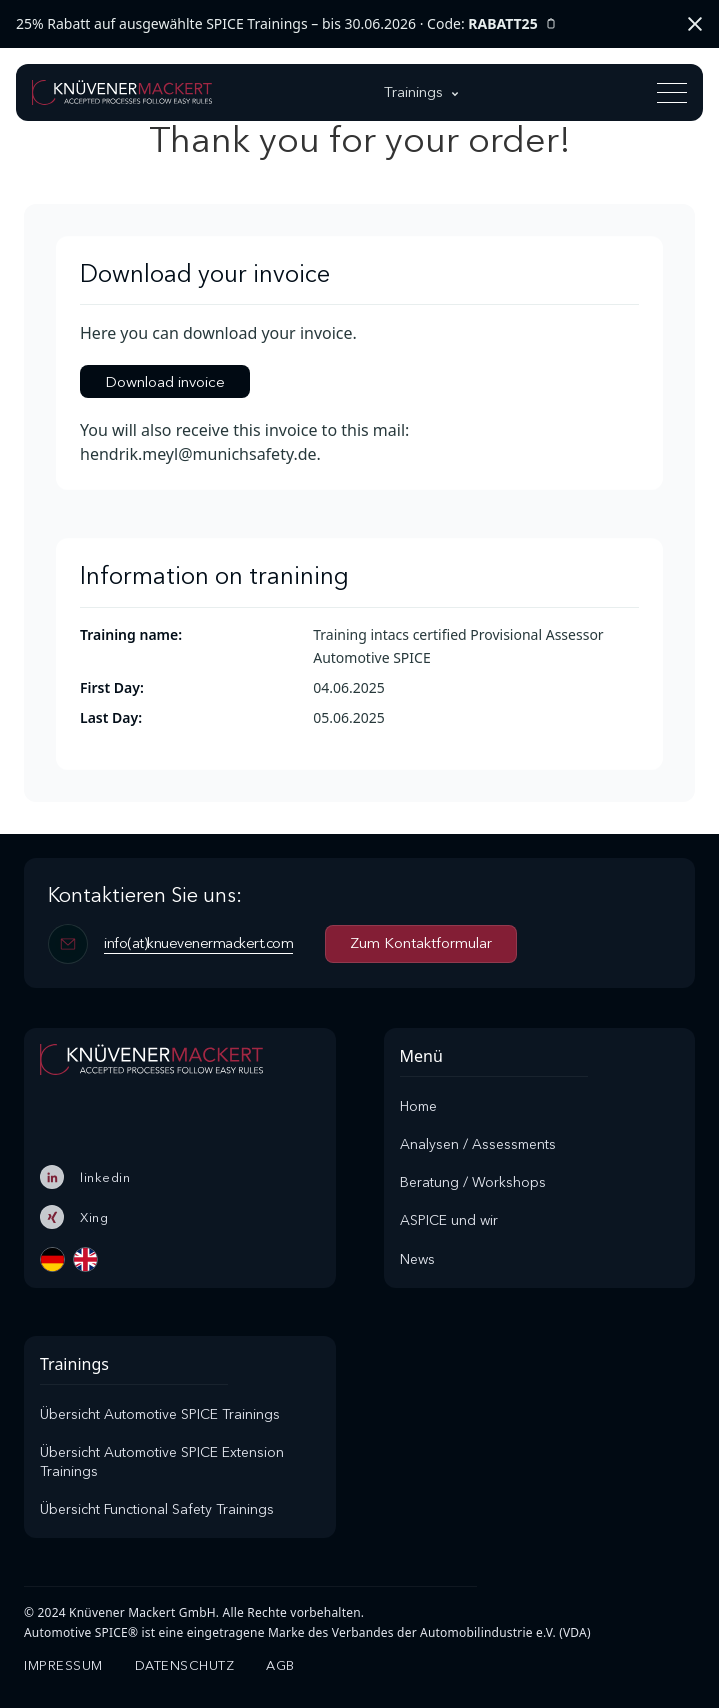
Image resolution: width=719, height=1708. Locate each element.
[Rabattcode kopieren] (551, 24)
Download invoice (165, 381)
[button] (423, 92)
